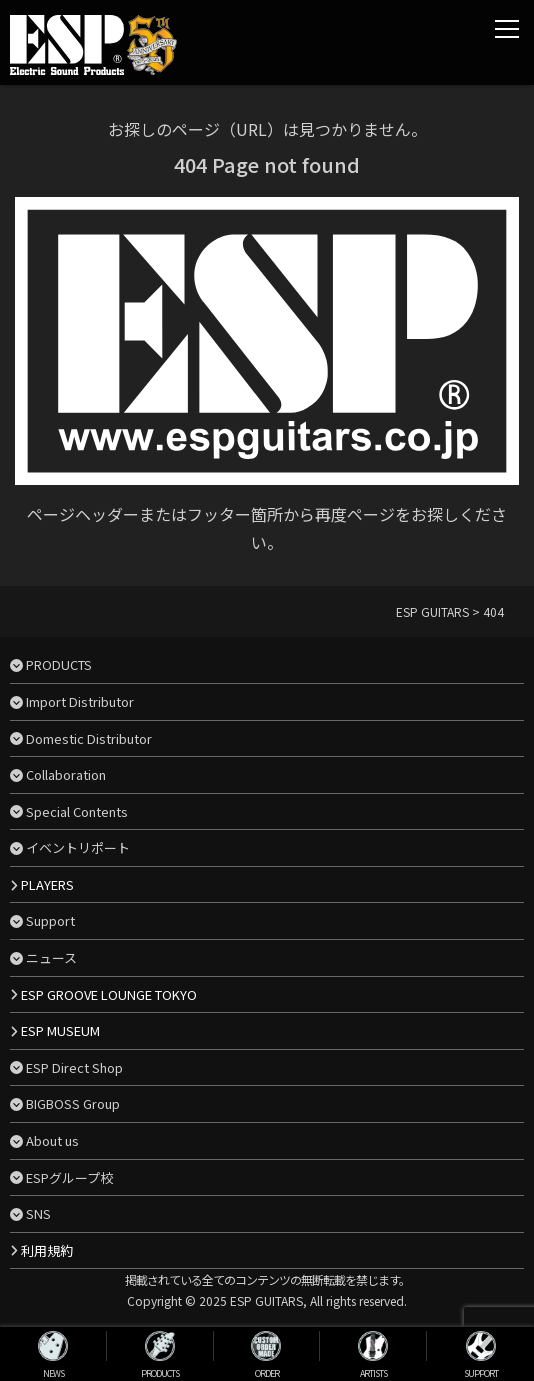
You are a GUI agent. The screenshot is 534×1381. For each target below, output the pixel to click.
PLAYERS (47, 884)
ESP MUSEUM (60, 1030)
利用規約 (47, 1250)
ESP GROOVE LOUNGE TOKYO (109, 994)
